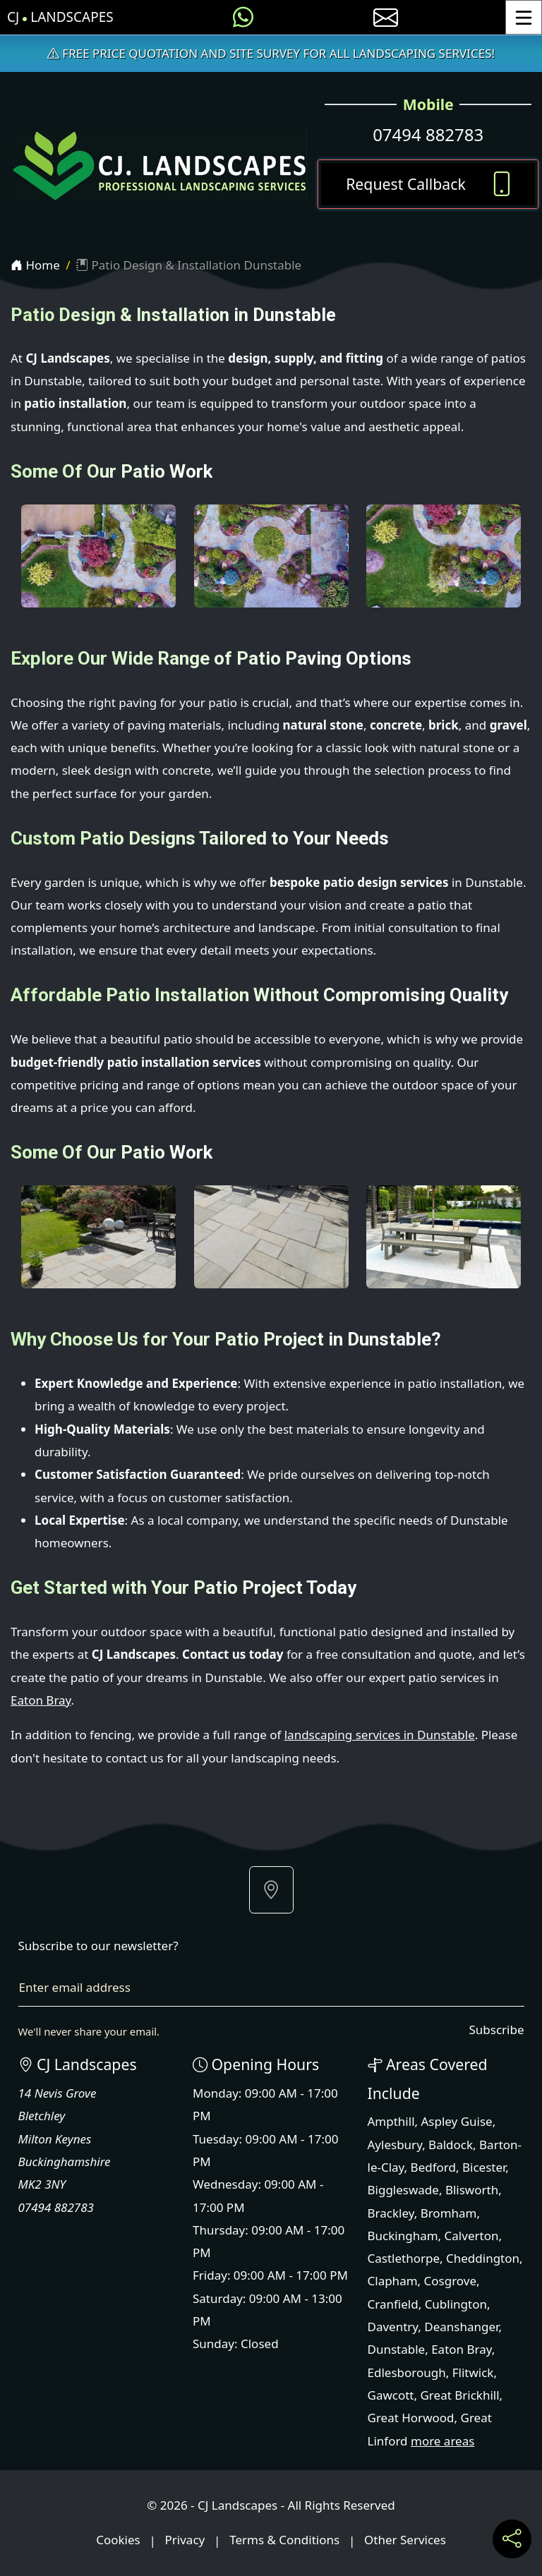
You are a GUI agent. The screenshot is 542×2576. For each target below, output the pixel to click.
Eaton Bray (41, 1700)
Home (35, 265)
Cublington (456, 2304)
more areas (442, 2441)
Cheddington (482, 2258)
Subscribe (496, 2029)
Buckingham (403, 2235)
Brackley (391, 2213)
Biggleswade (403, 2190)
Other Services (405, 2540)
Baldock (450, 2144)
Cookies (118, 2540)
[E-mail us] (385, 17)
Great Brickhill (459, 2395)
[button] (271, 1890)
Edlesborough (407, 2372)
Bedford (433, 2167)
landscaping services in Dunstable (379, 1735)
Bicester (483, 2167)
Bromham (449, 2213)
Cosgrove (450, 2281)
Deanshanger (461, 2326)
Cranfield (393, 2304)
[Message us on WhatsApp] (243, 17)
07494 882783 (428, 134)
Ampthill (391, 2121)
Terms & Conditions (284, 2540)
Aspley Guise (457, 2121)
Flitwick (473, 2372)
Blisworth (471, 2190)
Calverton (472, 2235)
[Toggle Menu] (523, 17)
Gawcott (391, 2395)
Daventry (393, 2326)
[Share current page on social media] (512, 2539)
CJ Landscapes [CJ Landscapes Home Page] (60, 17)
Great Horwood (411, 2417)
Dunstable (397, 2349)
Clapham (393, 2281)
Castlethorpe (404, 2258)
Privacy (185, 2540)
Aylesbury (395, 2144)
